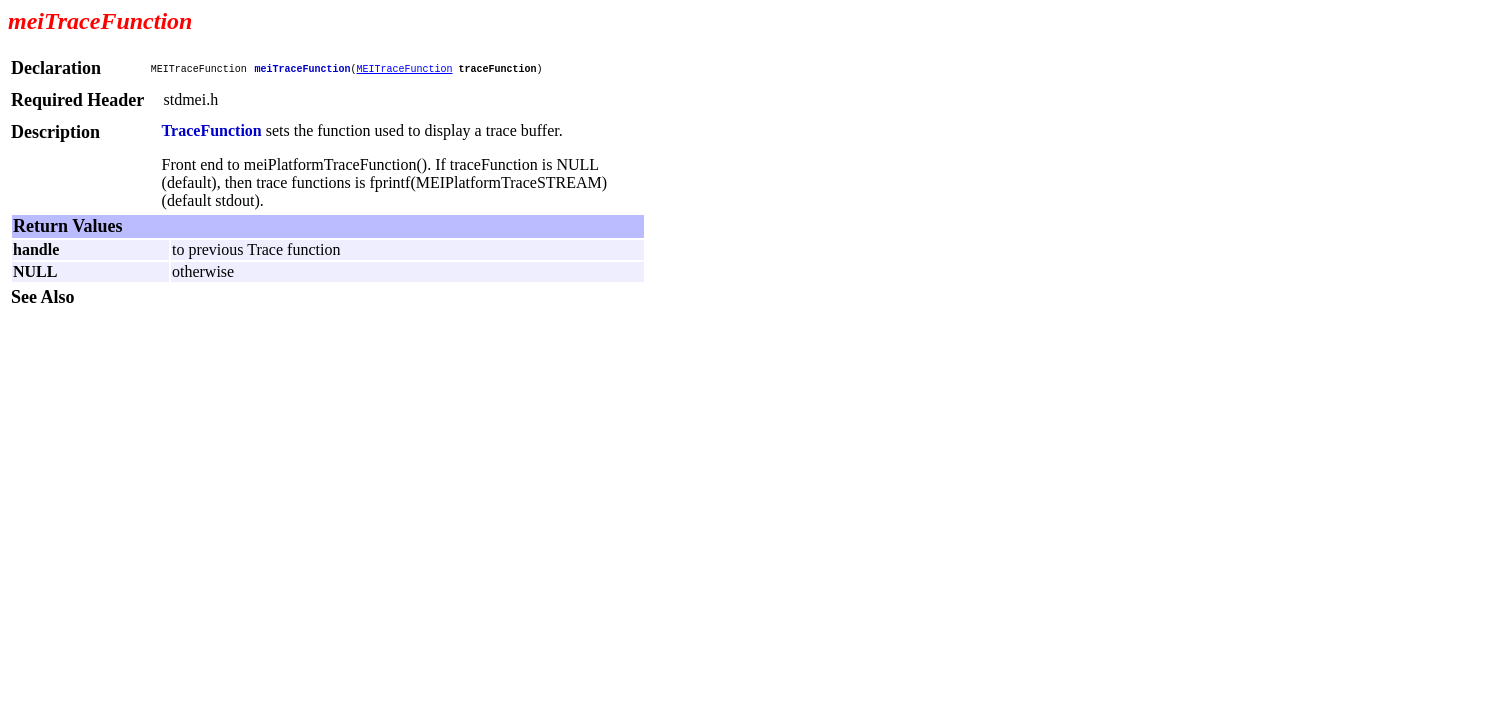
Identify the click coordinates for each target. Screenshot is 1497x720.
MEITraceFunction (404, 69)
